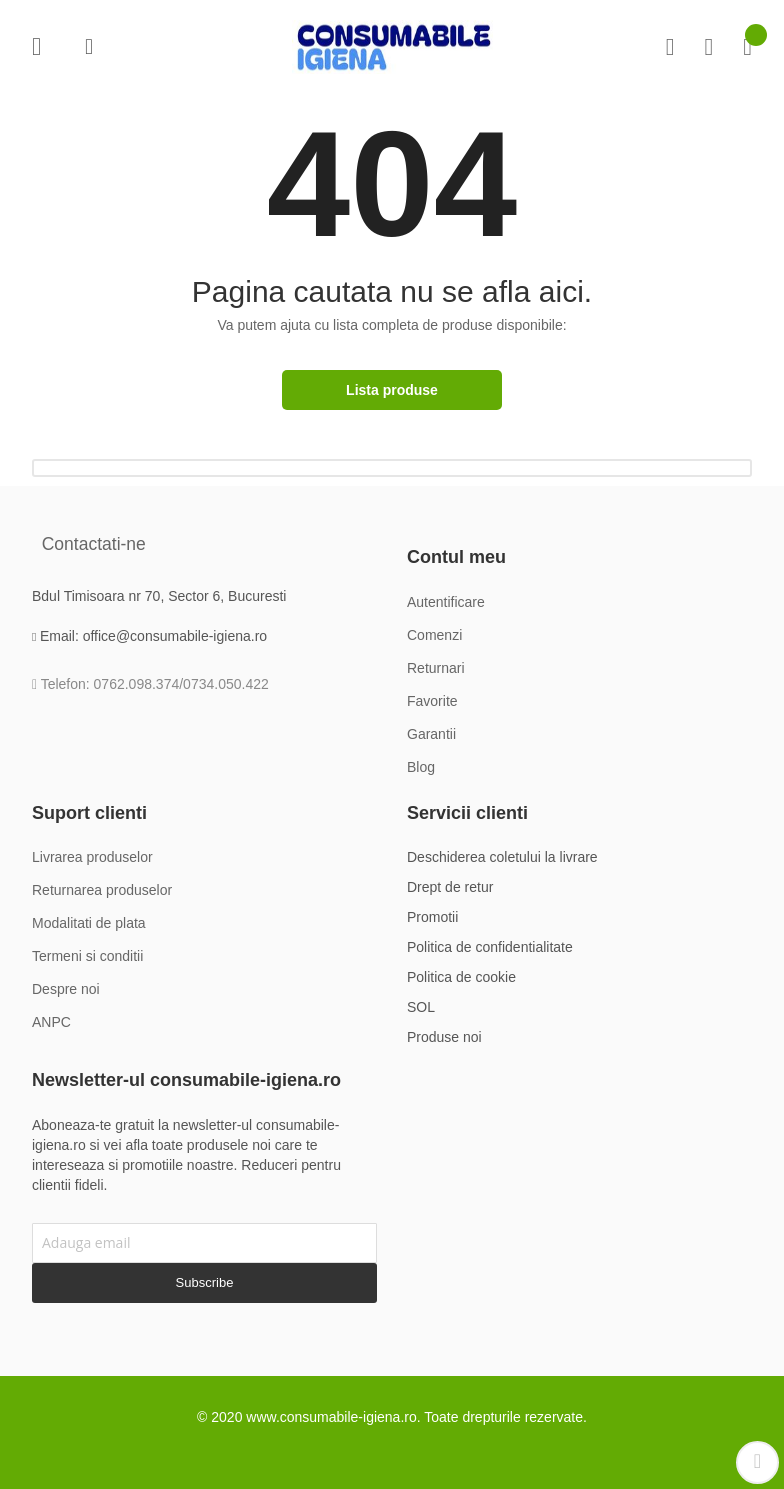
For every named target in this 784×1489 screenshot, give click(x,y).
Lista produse (392, 390)
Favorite (708, 47)
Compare (670, 47)
